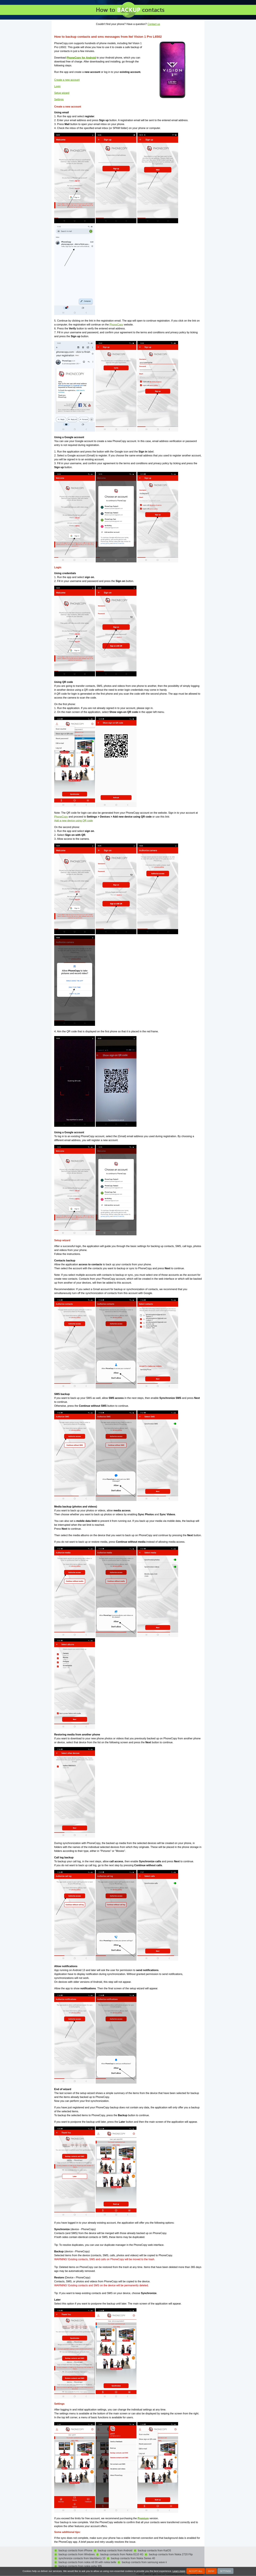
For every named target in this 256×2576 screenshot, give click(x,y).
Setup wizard (61, 92)
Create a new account (67, 79)
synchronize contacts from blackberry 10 (82, 2558)
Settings (59, 99)
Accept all (195, 2571)
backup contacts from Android (115, 2550)
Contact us (153, 24)
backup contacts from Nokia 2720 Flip (171, 2554)
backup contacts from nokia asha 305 (80, 2566)
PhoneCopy (116, 324)
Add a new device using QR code (73, 820)
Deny (211, 2571)
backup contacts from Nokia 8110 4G (121, 2554)
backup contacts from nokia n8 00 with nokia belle (87, 2562)
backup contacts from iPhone (75, 2550)
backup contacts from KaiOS (154, 2550)
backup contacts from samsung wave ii (144, 2562)
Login (57, 86)
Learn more (179, 2571)
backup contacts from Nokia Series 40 (133, 2558)
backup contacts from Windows (77, 2554)
